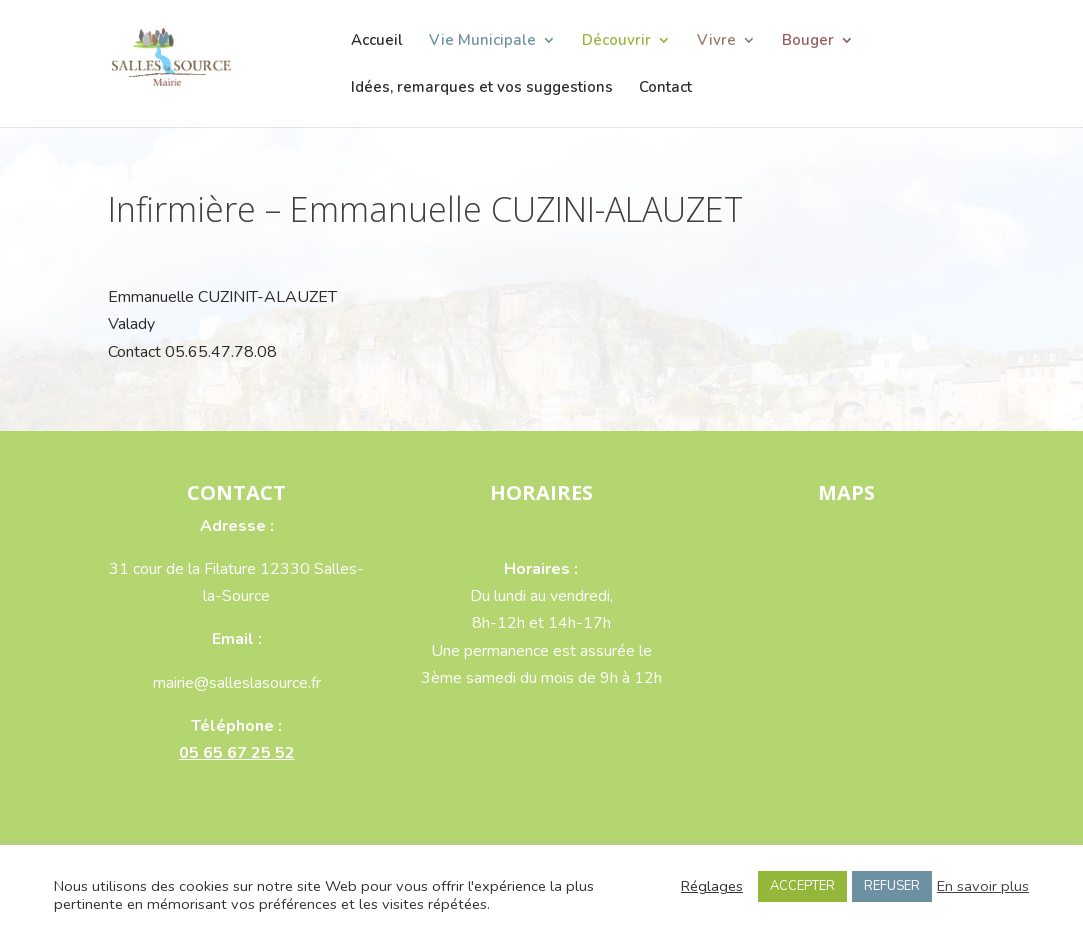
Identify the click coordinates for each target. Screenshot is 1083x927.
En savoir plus (983, 886)
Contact (665, 88)
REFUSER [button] (892, 886)
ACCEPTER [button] (802, 886)
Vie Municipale (482, 41)
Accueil (377, 41)
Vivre (716, 41)
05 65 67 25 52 (237, 753)
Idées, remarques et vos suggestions (482, 88)
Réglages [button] (712, 886)
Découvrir (616, 41)
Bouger (808, 41)
